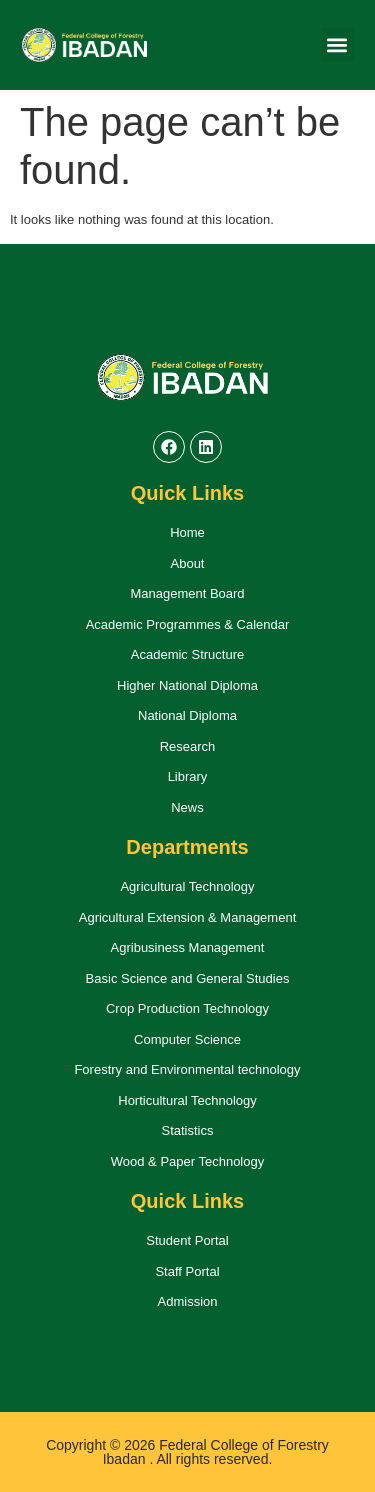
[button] (337, 44)
